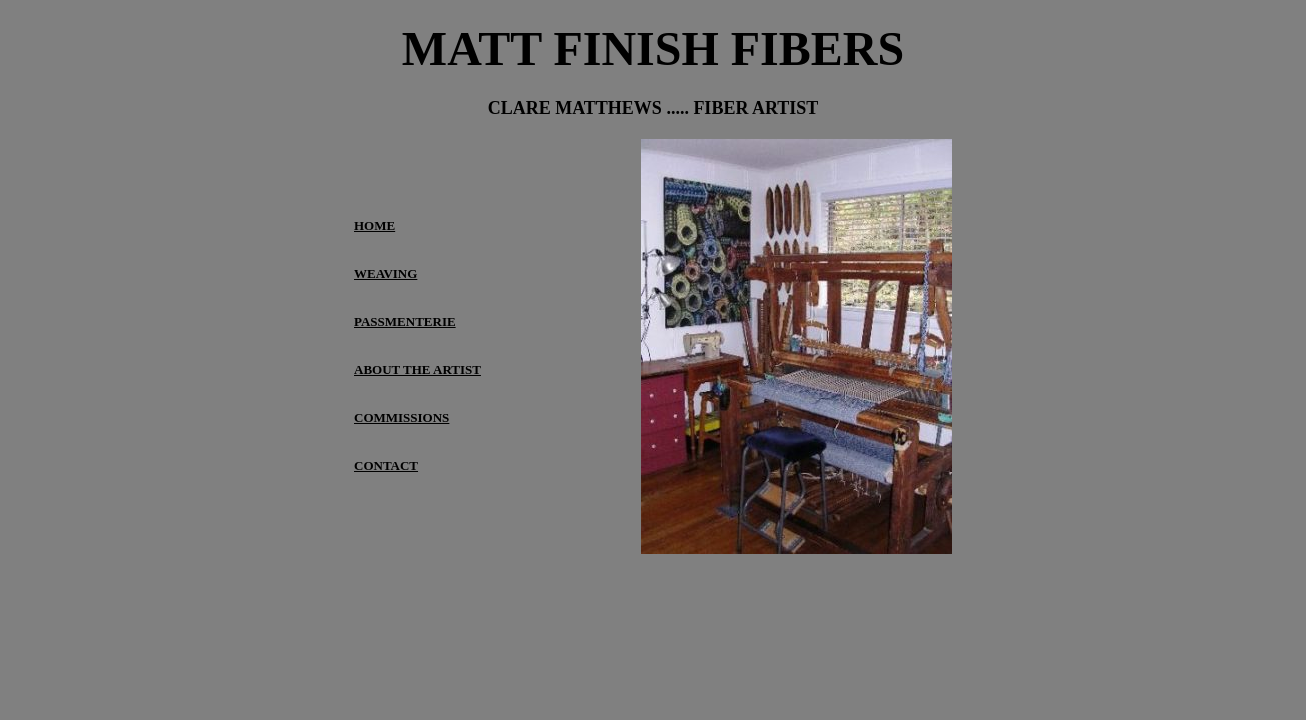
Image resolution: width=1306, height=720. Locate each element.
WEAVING (385, 273)
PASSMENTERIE (405, 321)
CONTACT (386, 465)
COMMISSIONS (401, 417)
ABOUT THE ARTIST (417, 369)
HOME (374, 225)
